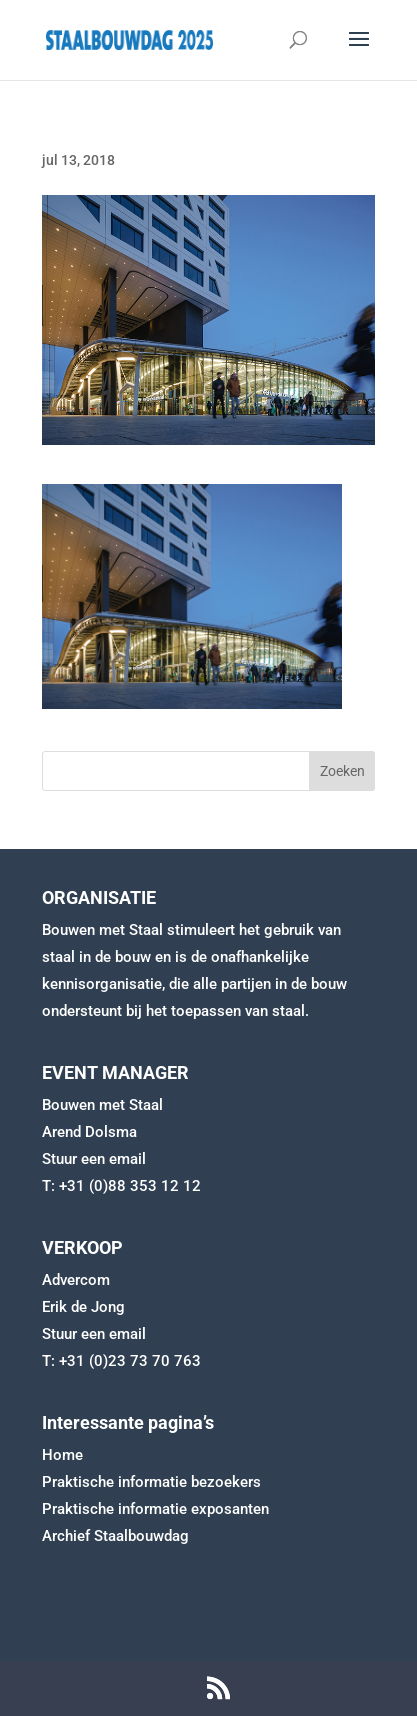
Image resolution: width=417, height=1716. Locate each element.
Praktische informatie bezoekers (151, 1482)
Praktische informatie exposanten (155, 1509)
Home (62, 1455)
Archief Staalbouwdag (115, 1536)
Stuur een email (94, 1159)
